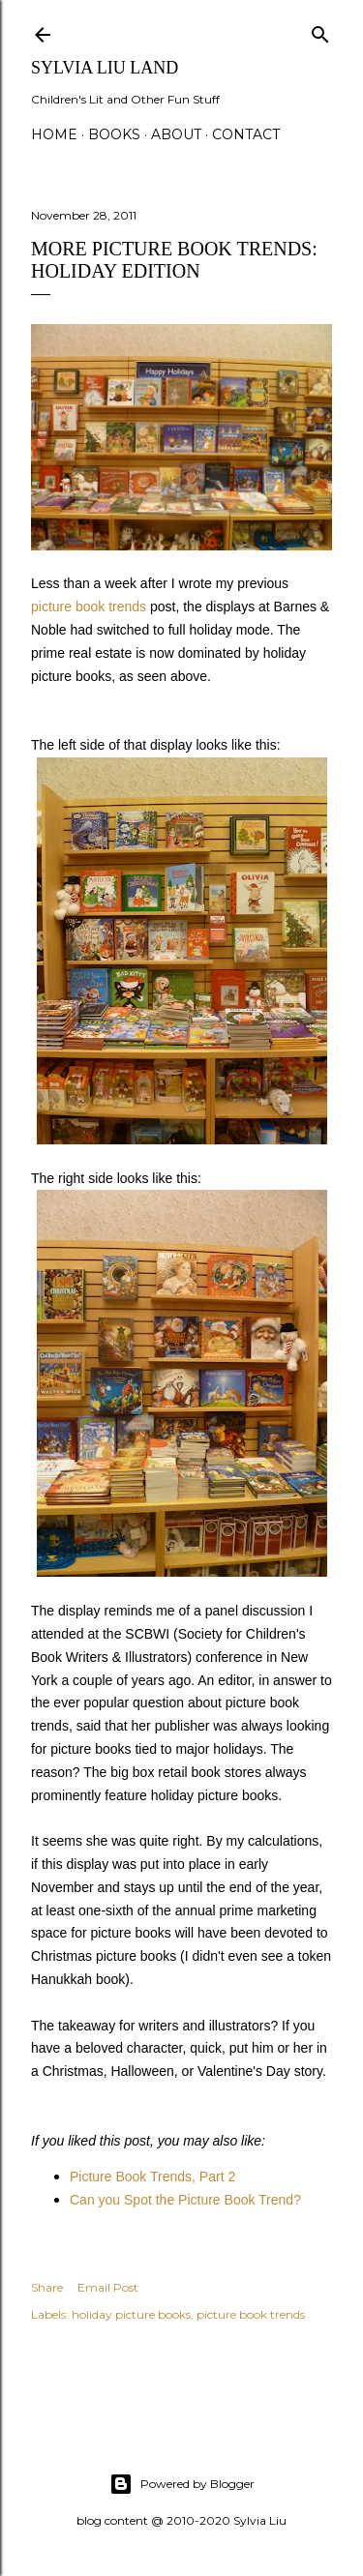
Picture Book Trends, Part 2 (152, 2176)
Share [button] (47, 2287)
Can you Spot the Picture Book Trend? (185, 2199)
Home (54, 134)
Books (114, 134)
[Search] (320, 30)
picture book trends (88, 606)
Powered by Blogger (182, 2484)
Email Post (107, 2287)
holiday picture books (131, 2314)
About (176, 134)
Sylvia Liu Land (104, 67)
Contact (246, 134)
